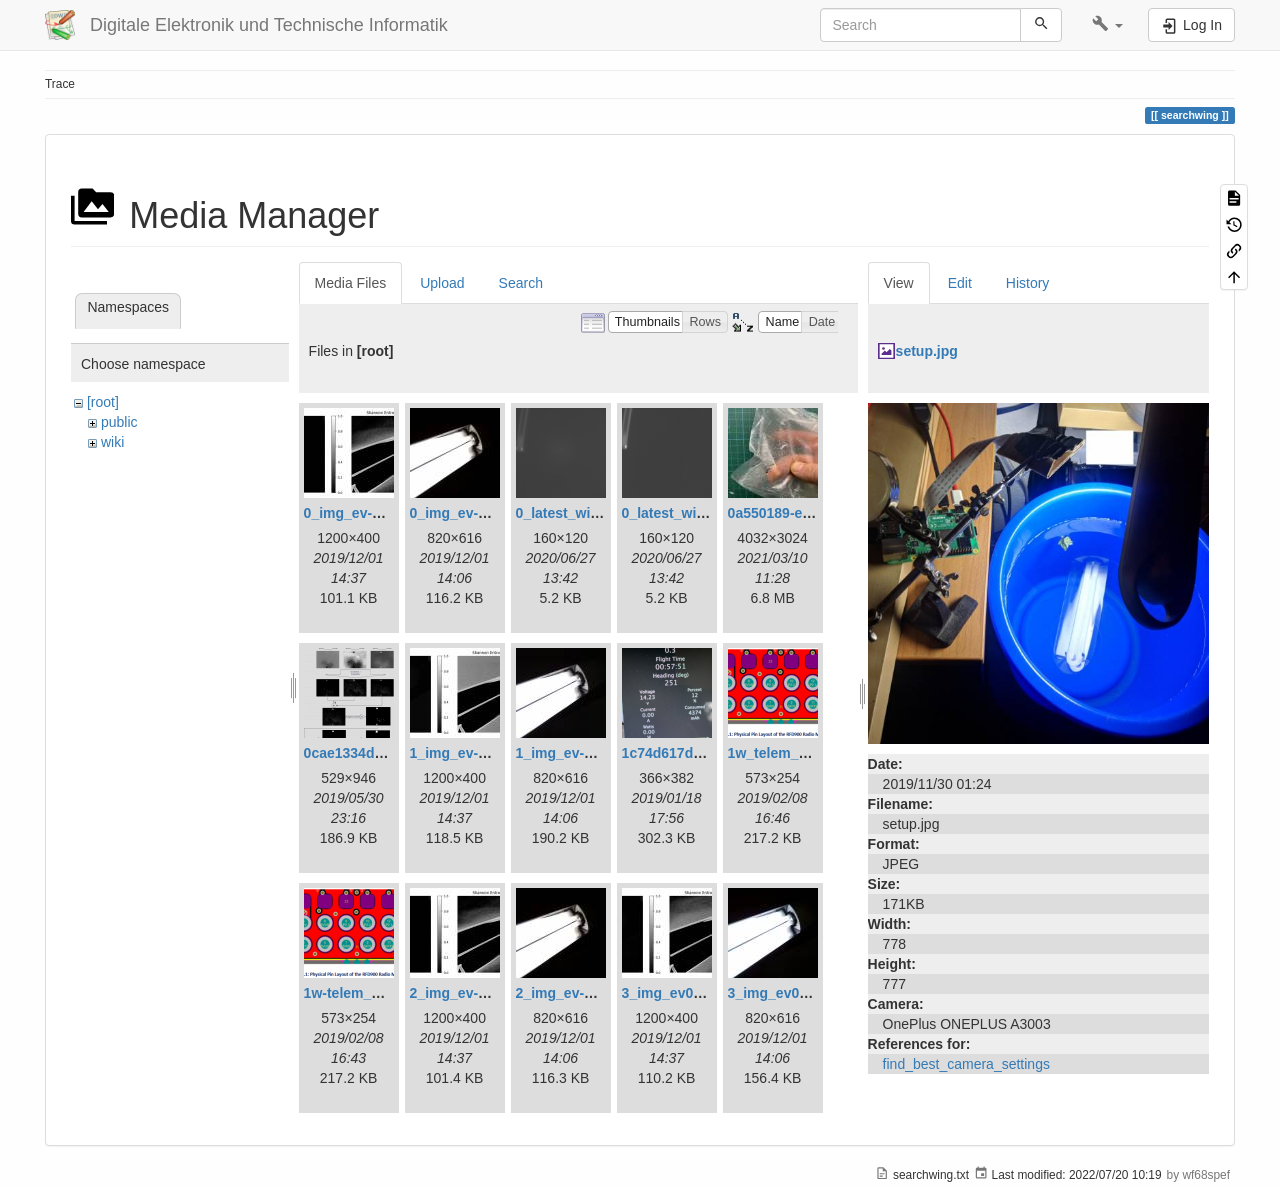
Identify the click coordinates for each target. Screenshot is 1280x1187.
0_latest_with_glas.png (592, 513)
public (119, 422)
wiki (112, 442)
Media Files (351, 283)
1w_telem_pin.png (788, 753)
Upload (442, 283)
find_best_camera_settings (966, 1064)
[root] (103, 402)
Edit (960, 283)
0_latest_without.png (691, 513)
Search (521, 283)
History (1028, 283)
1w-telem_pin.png (363, 993)
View (899, 283)
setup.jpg (927, 351)
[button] (1107, 25)
